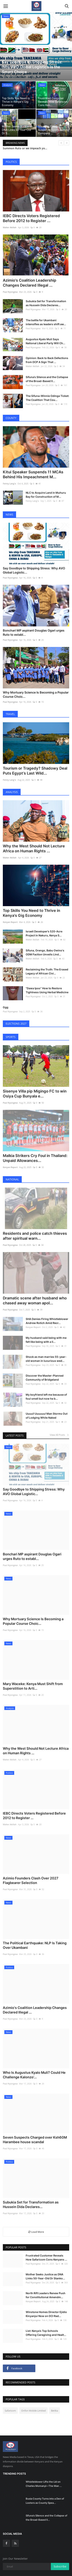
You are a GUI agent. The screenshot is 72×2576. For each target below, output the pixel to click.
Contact (21, 2566)
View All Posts (59, 1418)
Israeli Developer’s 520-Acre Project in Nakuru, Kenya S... (44, 924)
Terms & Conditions (41, 2566)
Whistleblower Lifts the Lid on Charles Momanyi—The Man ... (44, 2465)
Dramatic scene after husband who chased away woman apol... (35, 1284)
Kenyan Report (10, 912)
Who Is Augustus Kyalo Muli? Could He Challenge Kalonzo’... (34, 2056)
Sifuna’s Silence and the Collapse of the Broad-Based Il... (47, 379)
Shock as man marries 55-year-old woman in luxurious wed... (46, 1342)
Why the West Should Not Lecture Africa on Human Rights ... (34, 841)
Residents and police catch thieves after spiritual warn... (35, 1221)
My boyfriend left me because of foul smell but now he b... (46, 1380)
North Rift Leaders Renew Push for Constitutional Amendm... (45, 2276)
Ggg (5, 998)
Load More (36, 2213)
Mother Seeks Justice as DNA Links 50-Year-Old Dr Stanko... (45, 2257)
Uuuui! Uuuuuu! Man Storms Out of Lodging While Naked (46, 1399)
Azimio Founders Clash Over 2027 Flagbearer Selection (30, 1862)
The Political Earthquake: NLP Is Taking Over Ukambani (35, 1927)
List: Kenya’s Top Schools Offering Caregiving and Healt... (46, 2314)
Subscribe (60, 2548)
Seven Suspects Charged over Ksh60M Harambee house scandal (35, 2121)
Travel (10, 710)
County (11, 418)
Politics (11, 162)
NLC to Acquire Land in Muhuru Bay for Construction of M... (46, 494)
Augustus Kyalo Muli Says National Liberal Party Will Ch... (45, 341)
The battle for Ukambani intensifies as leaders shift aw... (46, 322)
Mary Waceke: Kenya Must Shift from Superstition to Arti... (33, 1667)
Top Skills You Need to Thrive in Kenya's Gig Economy (31, 904)
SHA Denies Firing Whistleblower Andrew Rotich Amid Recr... (47, 1304)
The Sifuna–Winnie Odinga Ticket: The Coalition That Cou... (47, 397)
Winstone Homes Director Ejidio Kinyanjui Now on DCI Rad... (46, 2295)
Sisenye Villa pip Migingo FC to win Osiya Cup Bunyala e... (35, 1082)
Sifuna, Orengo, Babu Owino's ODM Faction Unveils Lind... (45, 943)
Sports (10, 1028)
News (9, 514)
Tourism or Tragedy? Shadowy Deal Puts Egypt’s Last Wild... (35, 765)
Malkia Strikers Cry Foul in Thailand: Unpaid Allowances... (35, 1145)
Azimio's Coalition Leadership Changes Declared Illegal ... (29, 283)
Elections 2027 (16, 1014)
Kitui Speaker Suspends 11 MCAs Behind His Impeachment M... (33, 474)
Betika (54, 2392)
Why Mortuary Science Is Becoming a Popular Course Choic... (36, 691)
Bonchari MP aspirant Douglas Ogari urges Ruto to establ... (33, 631)
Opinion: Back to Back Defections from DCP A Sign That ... (47, 360)
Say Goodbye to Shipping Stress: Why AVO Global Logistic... (34, 570)
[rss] (15, 2524)
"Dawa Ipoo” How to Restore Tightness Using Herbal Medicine (47, 981)
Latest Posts (15, 1419)
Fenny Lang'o (9, 483)
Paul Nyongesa (9, 76)
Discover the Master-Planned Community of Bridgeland (44, 1361)
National (12, 1166)
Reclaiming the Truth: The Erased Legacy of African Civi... (47, 962)
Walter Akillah (9, 227)
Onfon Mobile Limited (33, 2392)
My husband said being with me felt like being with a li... (46, 1323)
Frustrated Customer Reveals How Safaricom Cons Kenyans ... (46, 2239)
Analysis (12, 786)
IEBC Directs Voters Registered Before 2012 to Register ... (31, 218)
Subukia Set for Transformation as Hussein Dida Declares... (46, 303)
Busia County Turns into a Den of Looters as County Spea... (45, 2482)
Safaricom (10, 2392)
